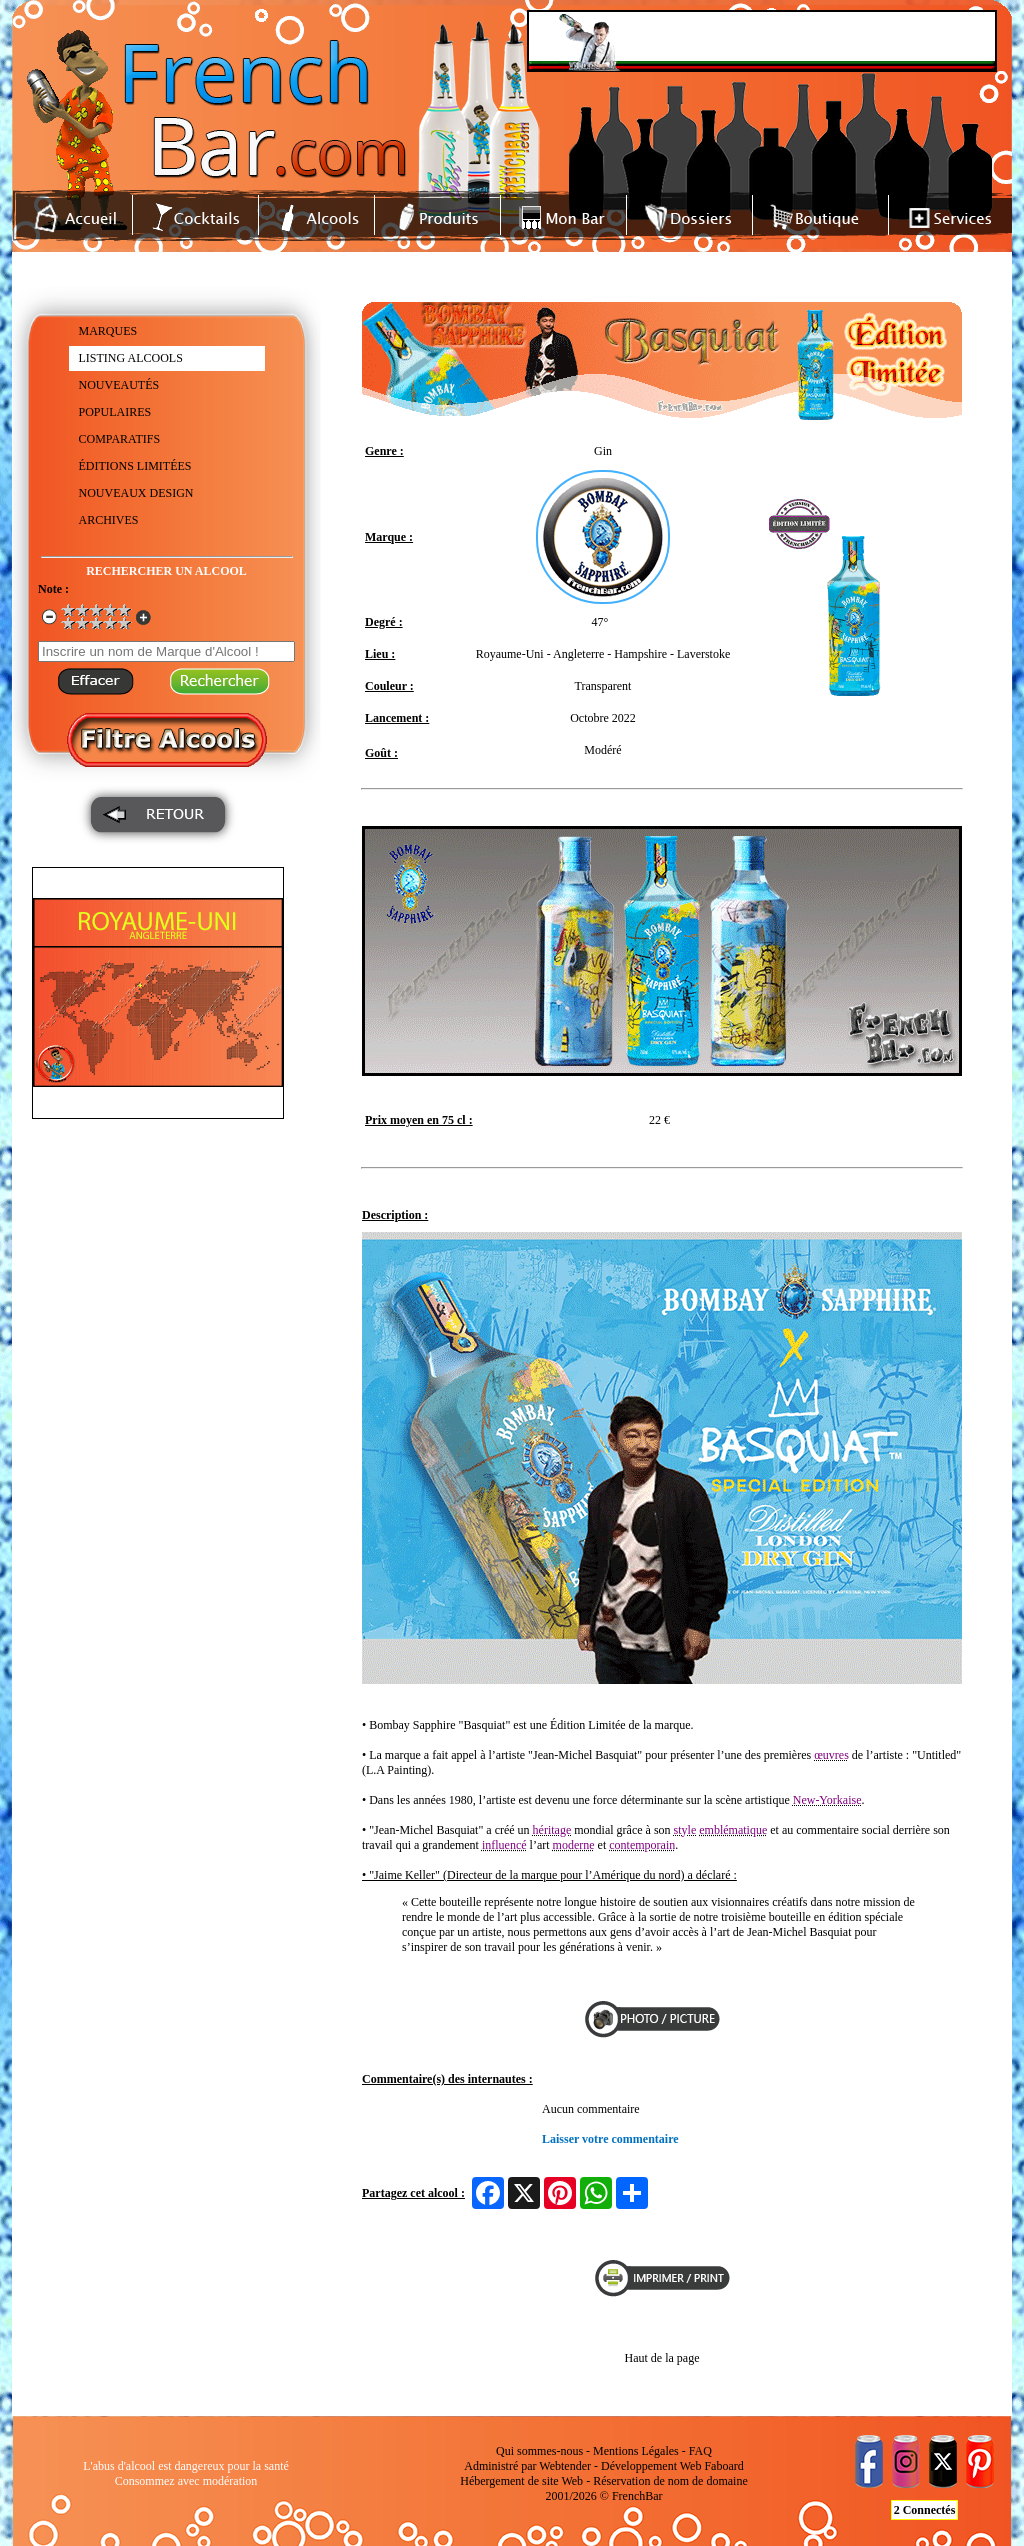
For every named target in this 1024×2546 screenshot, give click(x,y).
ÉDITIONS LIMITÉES (135, 466)
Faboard (723, 2466)
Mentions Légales (636, 2451)
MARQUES (108, 331)
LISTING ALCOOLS (131, 358)
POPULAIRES (115, 412)
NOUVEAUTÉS (119, 385)
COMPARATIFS (120, 439)
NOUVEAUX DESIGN (136, 493)
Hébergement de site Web (521, 2481)
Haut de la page (662, 2358)
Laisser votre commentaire (610, 2139)
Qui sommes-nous (539, 2451)
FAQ (700, 2451)
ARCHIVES (109, 520)
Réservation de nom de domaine (670, 2481)
